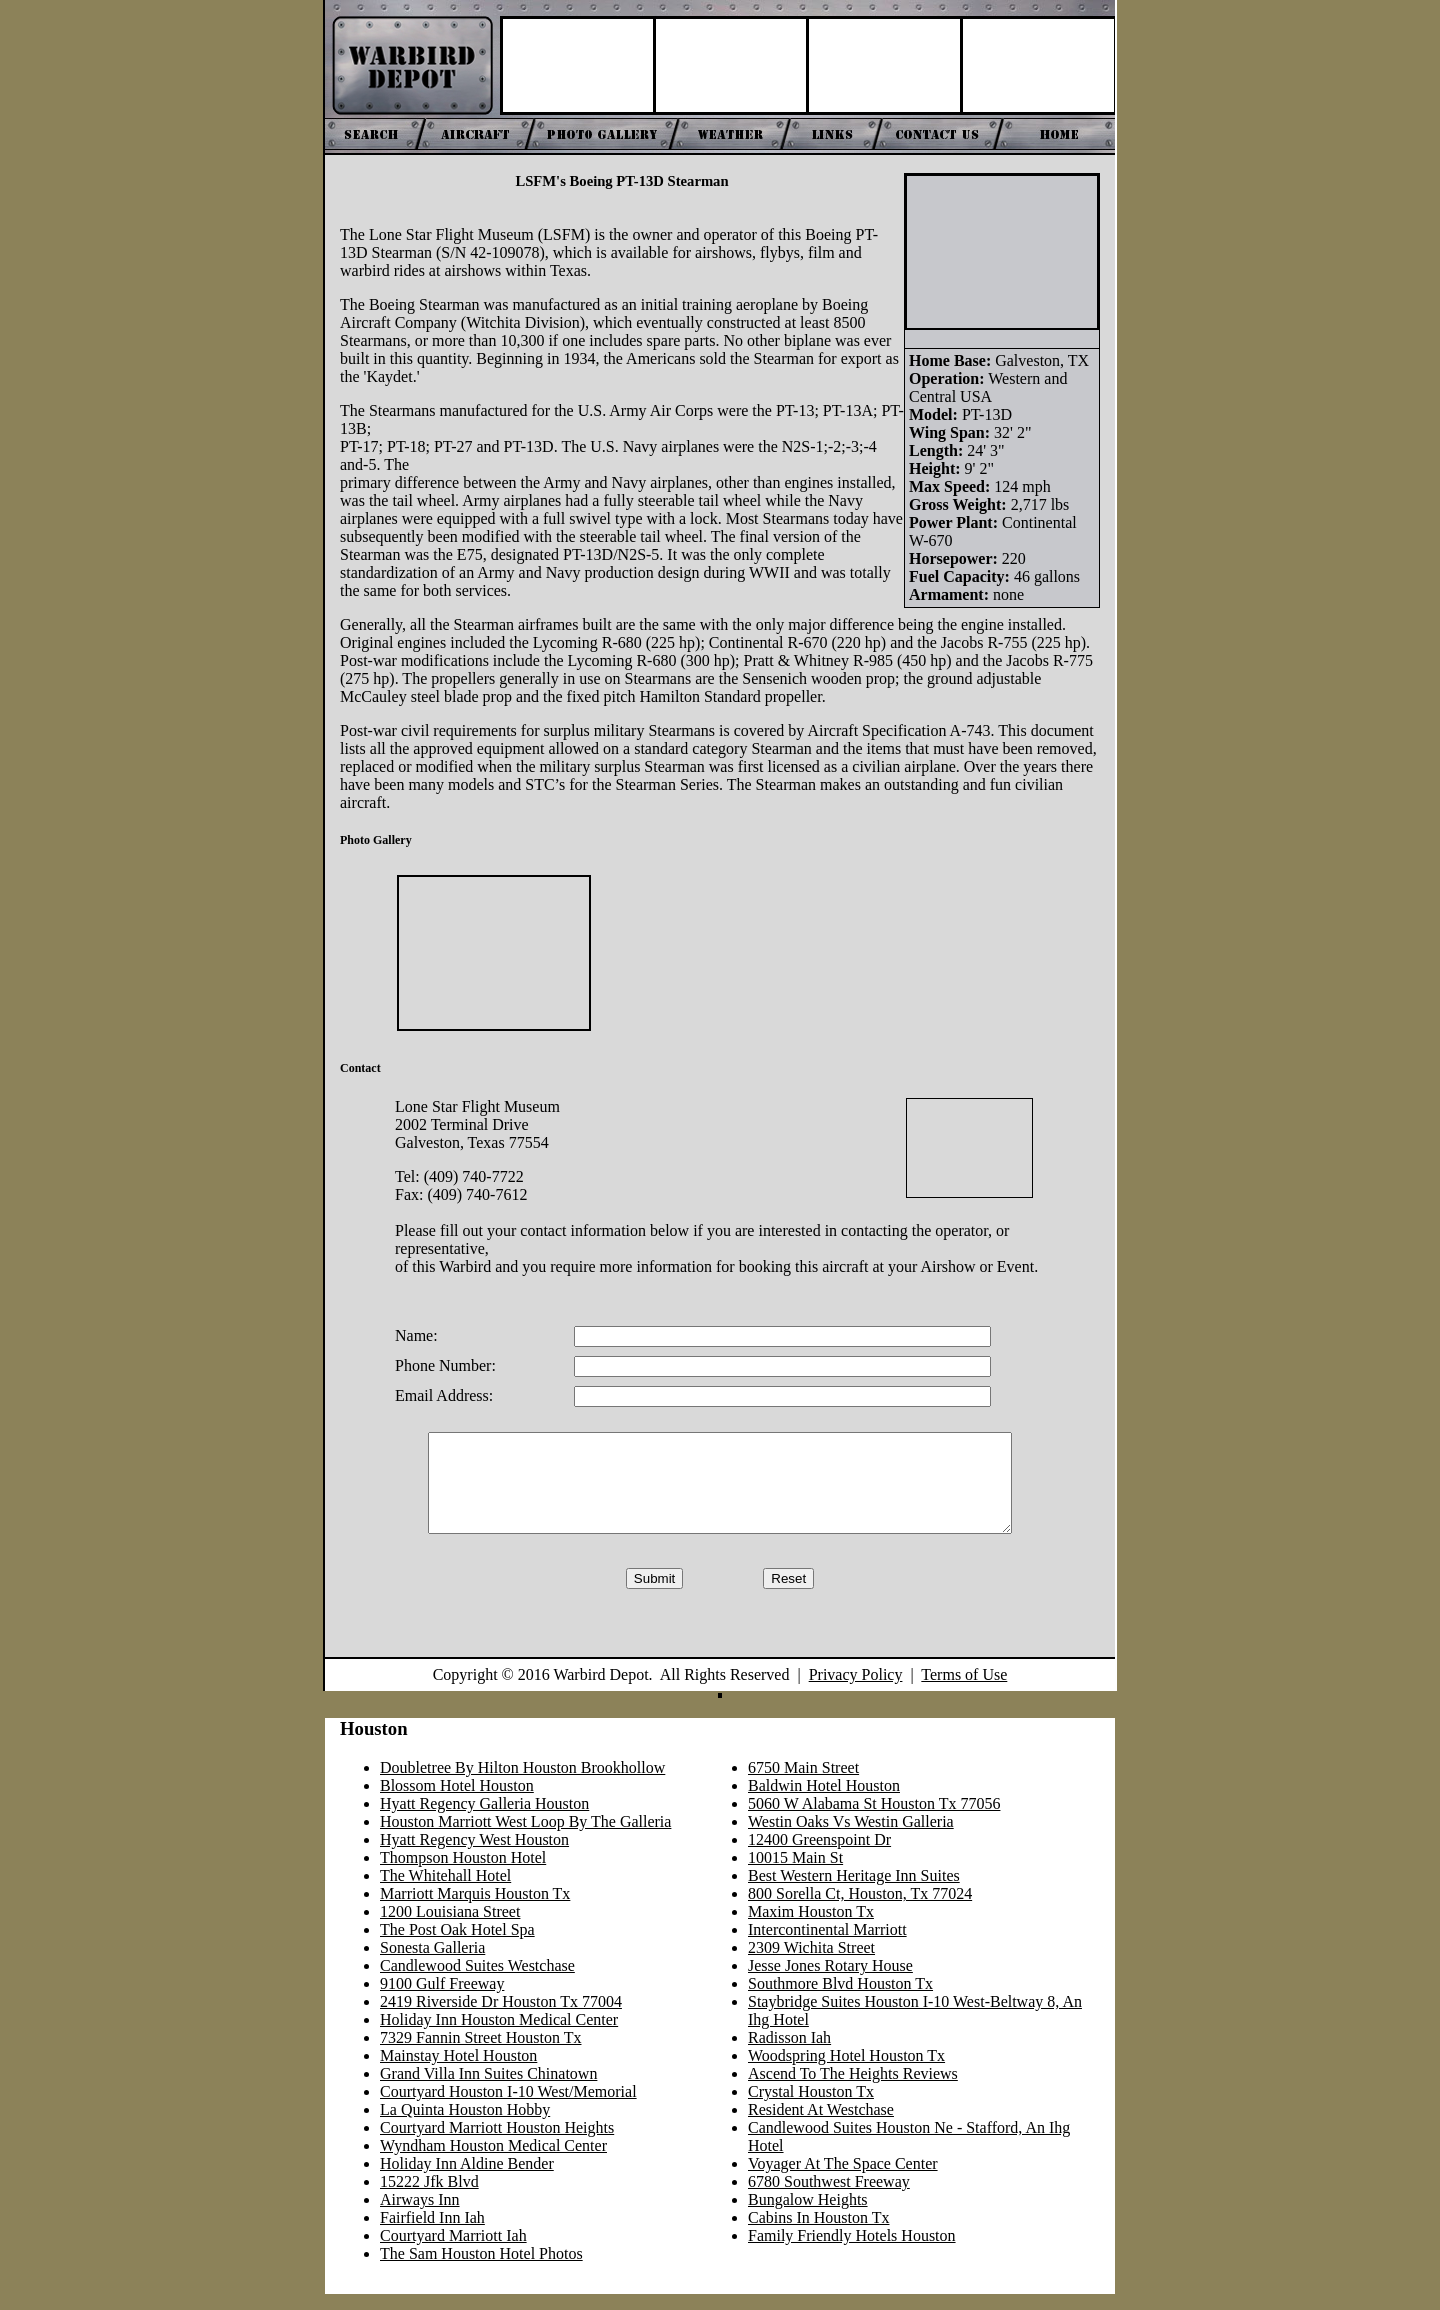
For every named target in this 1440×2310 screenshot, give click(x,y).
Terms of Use (964, 1690)
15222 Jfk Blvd (429, 2197)
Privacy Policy (856, 1690)
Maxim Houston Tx (811, 1927)
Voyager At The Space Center (843, 2179)
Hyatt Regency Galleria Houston (484, 1819)
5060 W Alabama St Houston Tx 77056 (874, 1819)
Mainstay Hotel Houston (458, 2071)
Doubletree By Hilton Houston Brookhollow (522, 1783)
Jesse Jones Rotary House (830, 1981)
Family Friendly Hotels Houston (852, 2251)
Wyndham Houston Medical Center (493, 2161)
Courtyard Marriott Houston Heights (497, 2143)
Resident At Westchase (821, 2125)
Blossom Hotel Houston (457, 1801)
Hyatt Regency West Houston (474, 1855)
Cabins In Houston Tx (818, 2233)
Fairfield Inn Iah (432, 2233)
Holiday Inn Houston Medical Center (499, 2035)
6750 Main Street (803, 1783)
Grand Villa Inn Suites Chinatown (488, 2089)
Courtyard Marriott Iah (453, 2251)
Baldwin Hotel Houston (824, 1801)
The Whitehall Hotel (445, 1891)
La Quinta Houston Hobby (465, 2125)
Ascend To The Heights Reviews (853, 2089)
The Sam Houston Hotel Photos (481, 2269)
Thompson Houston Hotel (463, 1873)
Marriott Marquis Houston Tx (475, 1909)
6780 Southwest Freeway (829, 2197)
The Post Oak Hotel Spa (457, 1945)
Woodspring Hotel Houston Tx (846, 2071)
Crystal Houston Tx (811, 2107)
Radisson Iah (789, 2053)
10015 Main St (795, 1873)
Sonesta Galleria (432, 1963)
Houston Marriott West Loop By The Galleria (525, 1837)
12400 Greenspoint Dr (819, 1855)
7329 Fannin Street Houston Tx (480, 2053)
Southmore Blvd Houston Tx (840, 1999)
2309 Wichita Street (811, 1963)
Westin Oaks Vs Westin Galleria (851, 1837)
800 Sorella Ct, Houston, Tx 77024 (860, 1909)
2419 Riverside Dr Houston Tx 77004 (501, 2017)
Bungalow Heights (808, 2215)
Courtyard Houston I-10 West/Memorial (508, 2107)
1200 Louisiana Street (450, 1927)
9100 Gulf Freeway (442, 1999)
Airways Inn (420, 2215)
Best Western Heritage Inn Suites (854, 1891)
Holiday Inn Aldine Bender (467, 2179)
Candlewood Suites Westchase (477, 1981)
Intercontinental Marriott (827, 1945)
